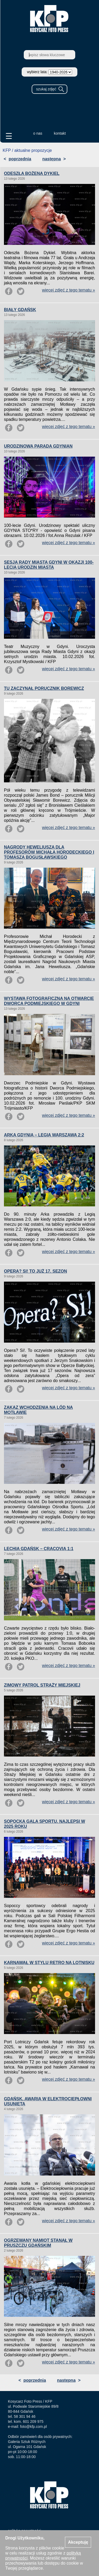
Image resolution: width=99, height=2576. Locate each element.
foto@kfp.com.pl (33, 2426)
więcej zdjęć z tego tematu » (68, 290)
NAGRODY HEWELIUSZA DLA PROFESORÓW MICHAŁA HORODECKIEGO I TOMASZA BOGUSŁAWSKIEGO (49, 852)
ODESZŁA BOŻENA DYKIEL (31, 173)
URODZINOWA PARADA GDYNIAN (38, 446)
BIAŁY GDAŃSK (20, 309)
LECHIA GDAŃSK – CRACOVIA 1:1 (38, 1548)
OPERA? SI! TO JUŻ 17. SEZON (35, 1271)
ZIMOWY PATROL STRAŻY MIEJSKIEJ (42, 1685)
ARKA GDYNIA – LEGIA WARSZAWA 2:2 (44, 1135)
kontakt (60, 133)
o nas (37, 133)
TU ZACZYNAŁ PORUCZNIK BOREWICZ (44, 688)
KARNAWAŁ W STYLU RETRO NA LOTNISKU (49, 1962)
